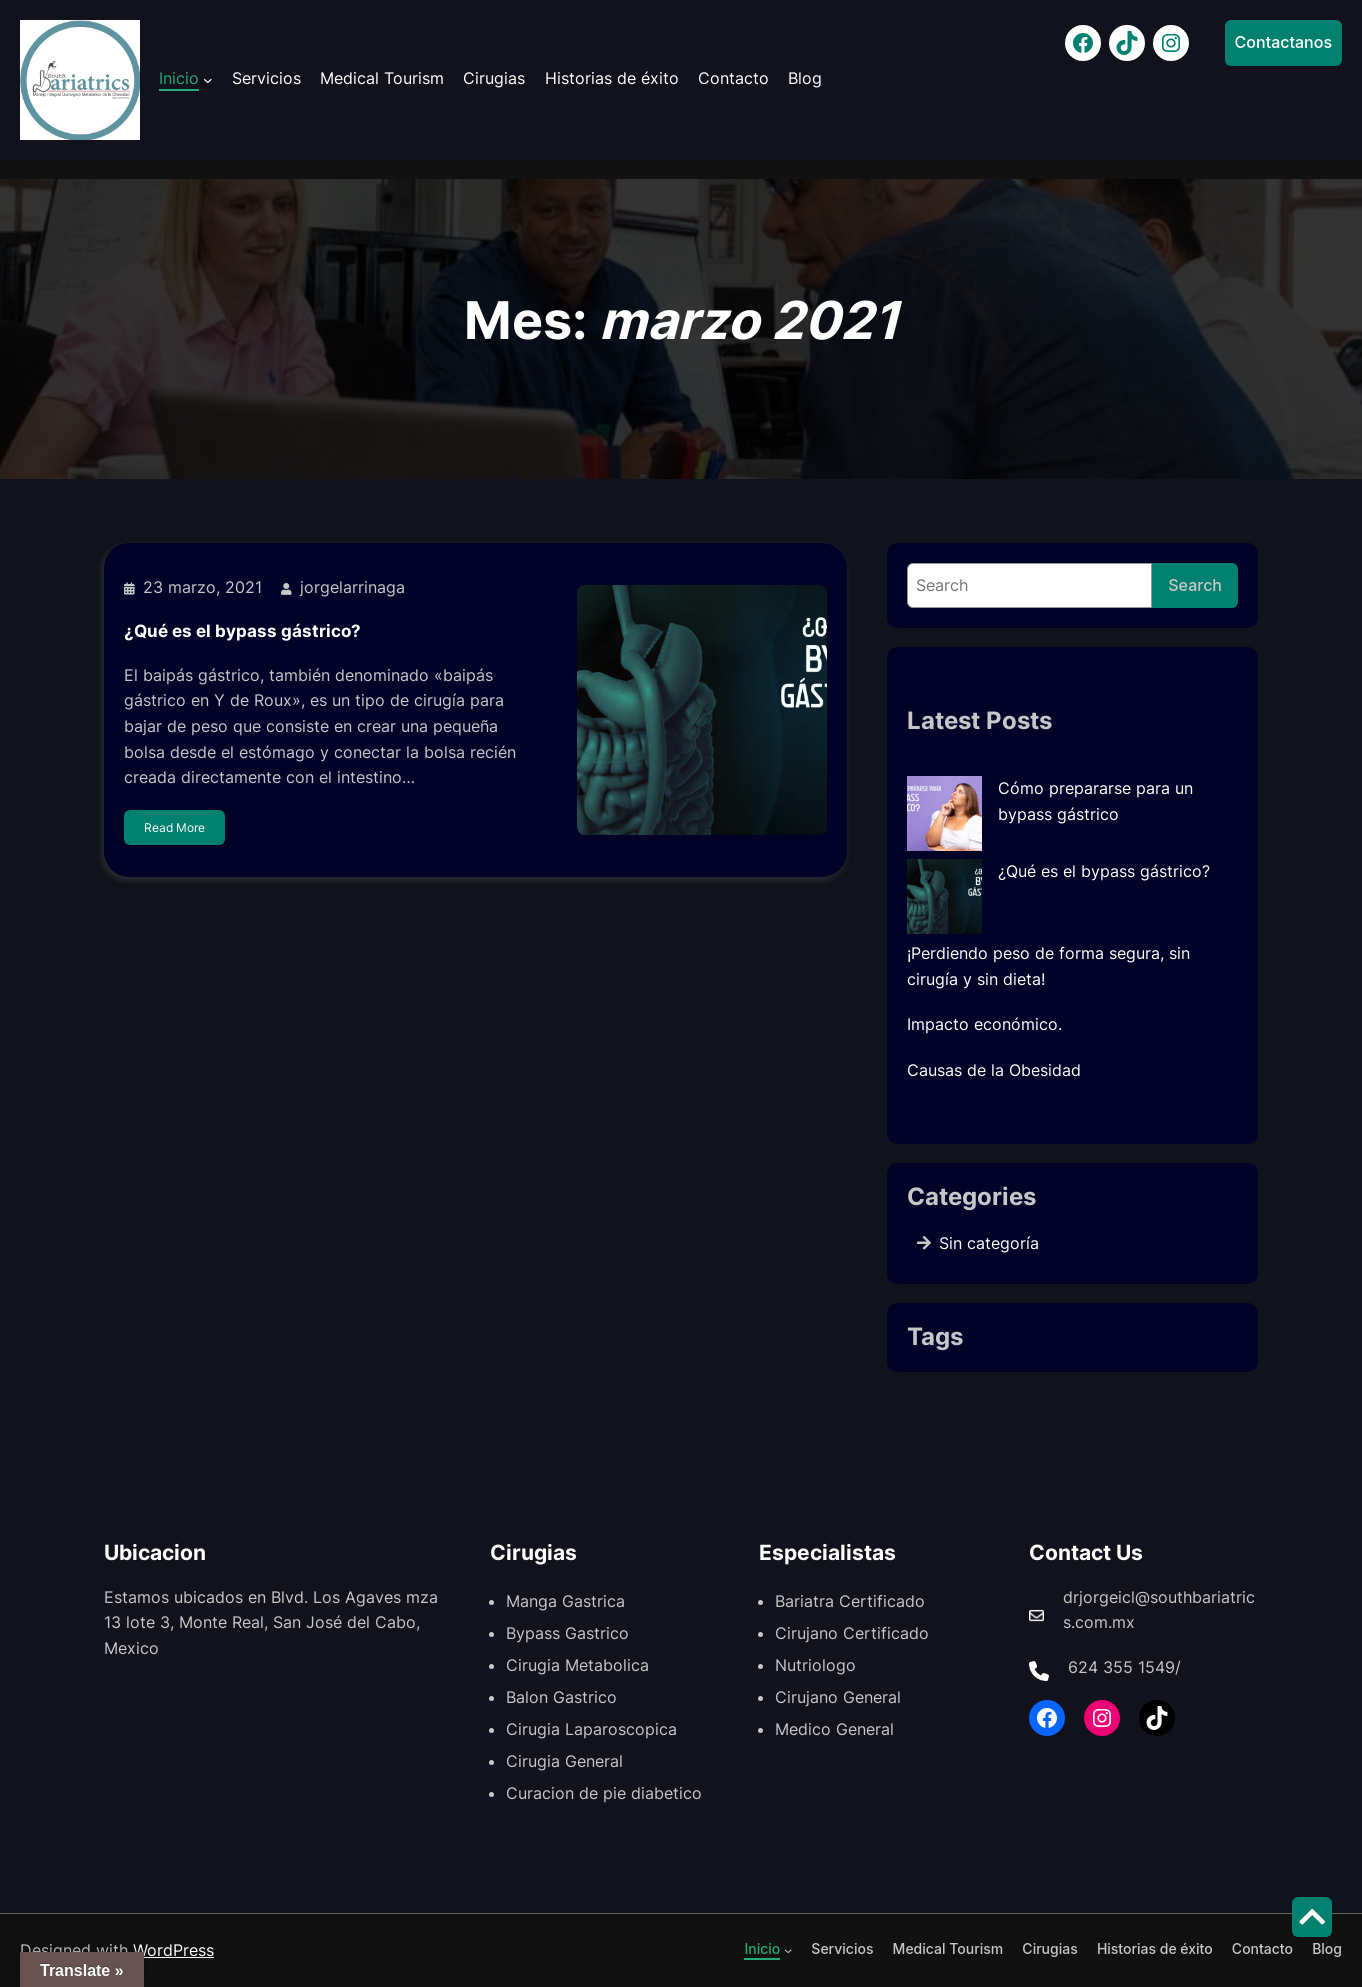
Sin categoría (989, 1243)
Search (1195, 585)
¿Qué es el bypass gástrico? (242, 638)
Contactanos (1283, 42)
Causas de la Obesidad (994, 1070)
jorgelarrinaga (352, 595)
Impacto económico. (984, 1024)
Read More (174, 835)
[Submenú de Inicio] (208, 80)
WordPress (173, 1950)
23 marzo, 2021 (202, 595)
